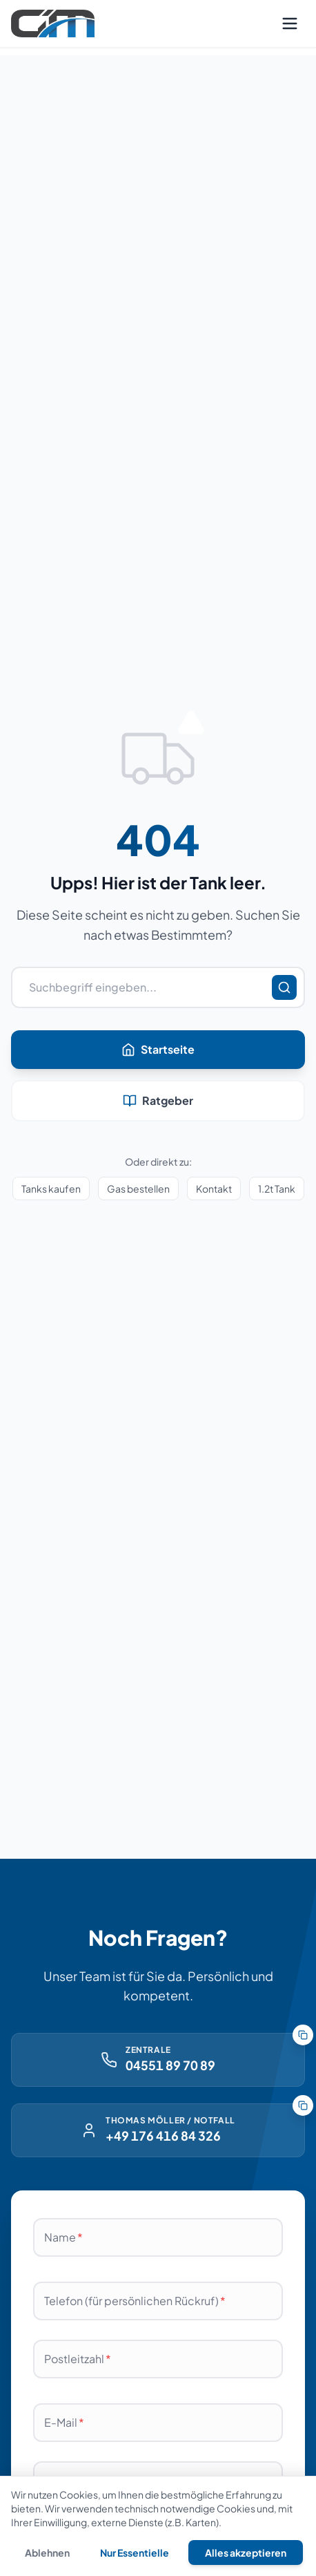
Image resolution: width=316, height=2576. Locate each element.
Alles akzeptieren (245, 2552)
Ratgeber (158, 1100)
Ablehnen (47, 2552)
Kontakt (214, 1188)
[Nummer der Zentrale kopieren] (303, 2035)
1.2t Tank (276, 1188)
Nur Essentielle (134, 2552)
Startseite (158, 1049)
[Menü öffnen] (290, 23)
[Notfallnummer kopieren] (303, 2105)
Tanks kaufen (51, 1188)
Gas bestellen (138, 1188)
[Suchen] (284, 987)
